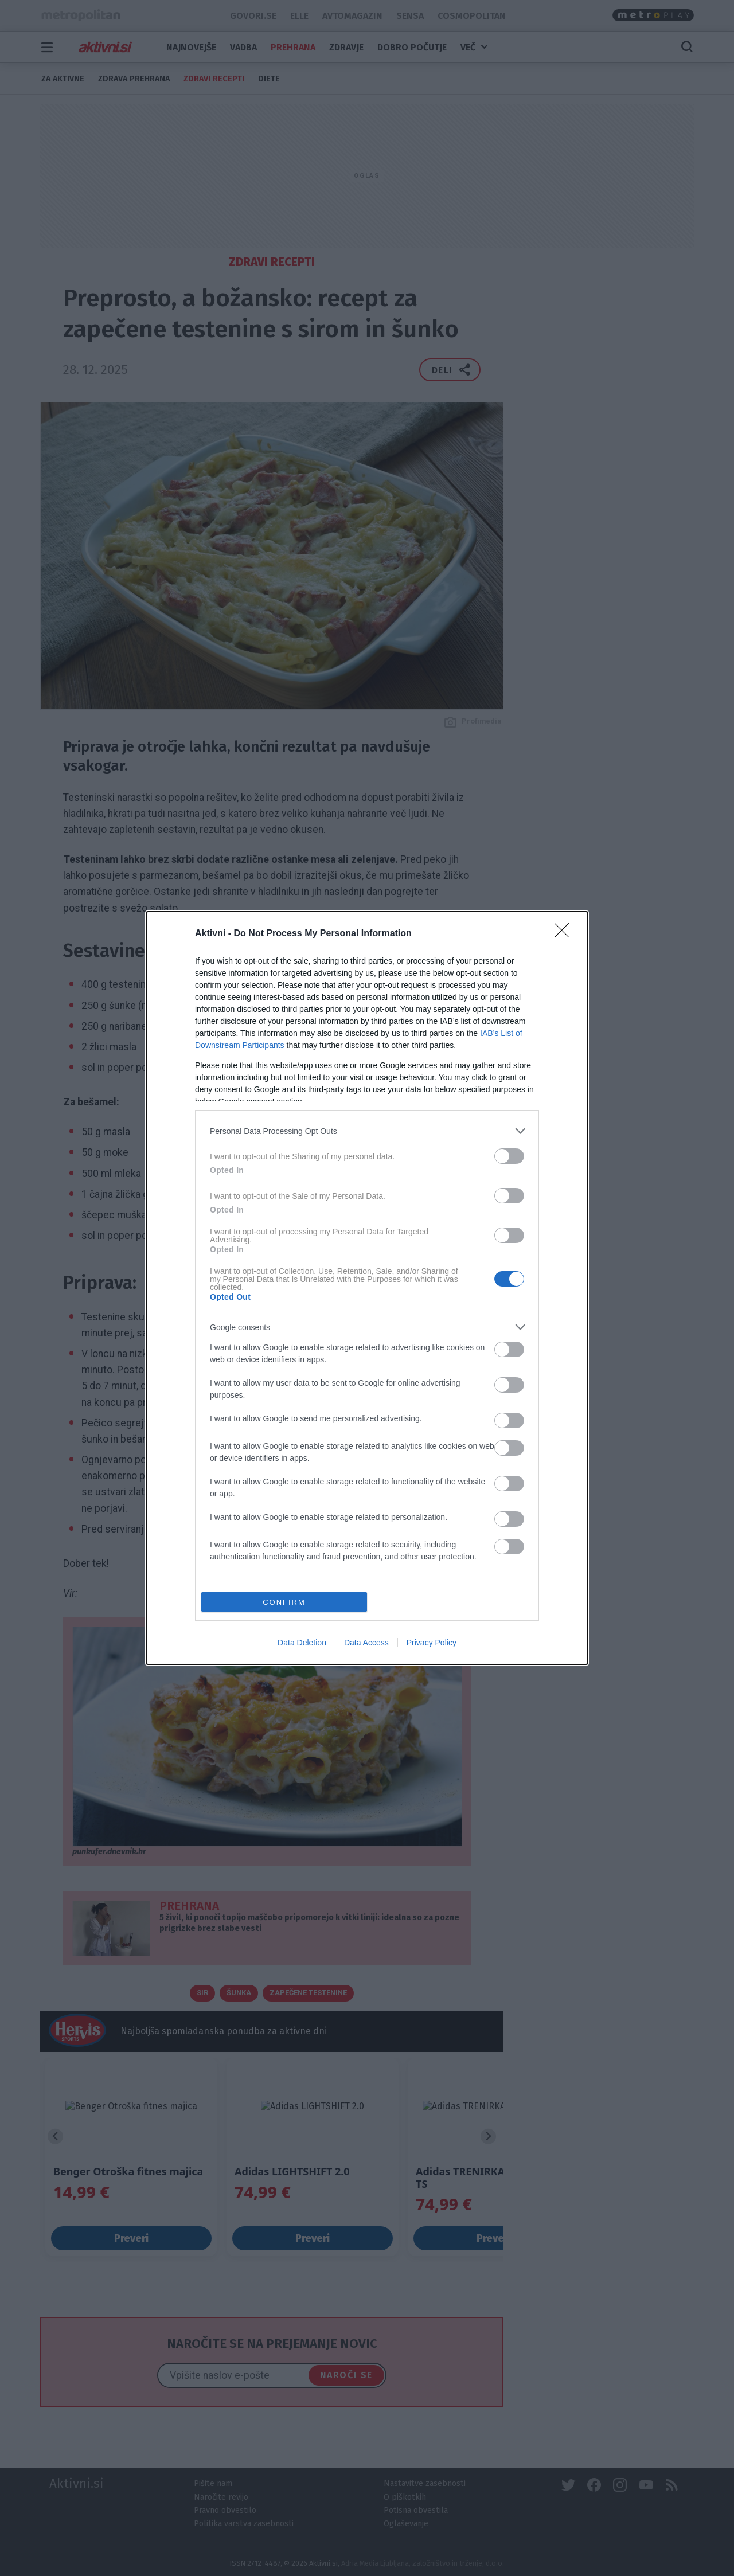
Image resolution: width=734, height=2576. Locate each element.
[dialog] (367, 1288)
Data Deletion (302, 1642)
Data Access (366, 1642)
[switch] (509, 1156)
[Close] (565, 934)
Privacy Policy (431, 1642)
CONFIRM (284, 1602)
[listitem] (367, 1131)
